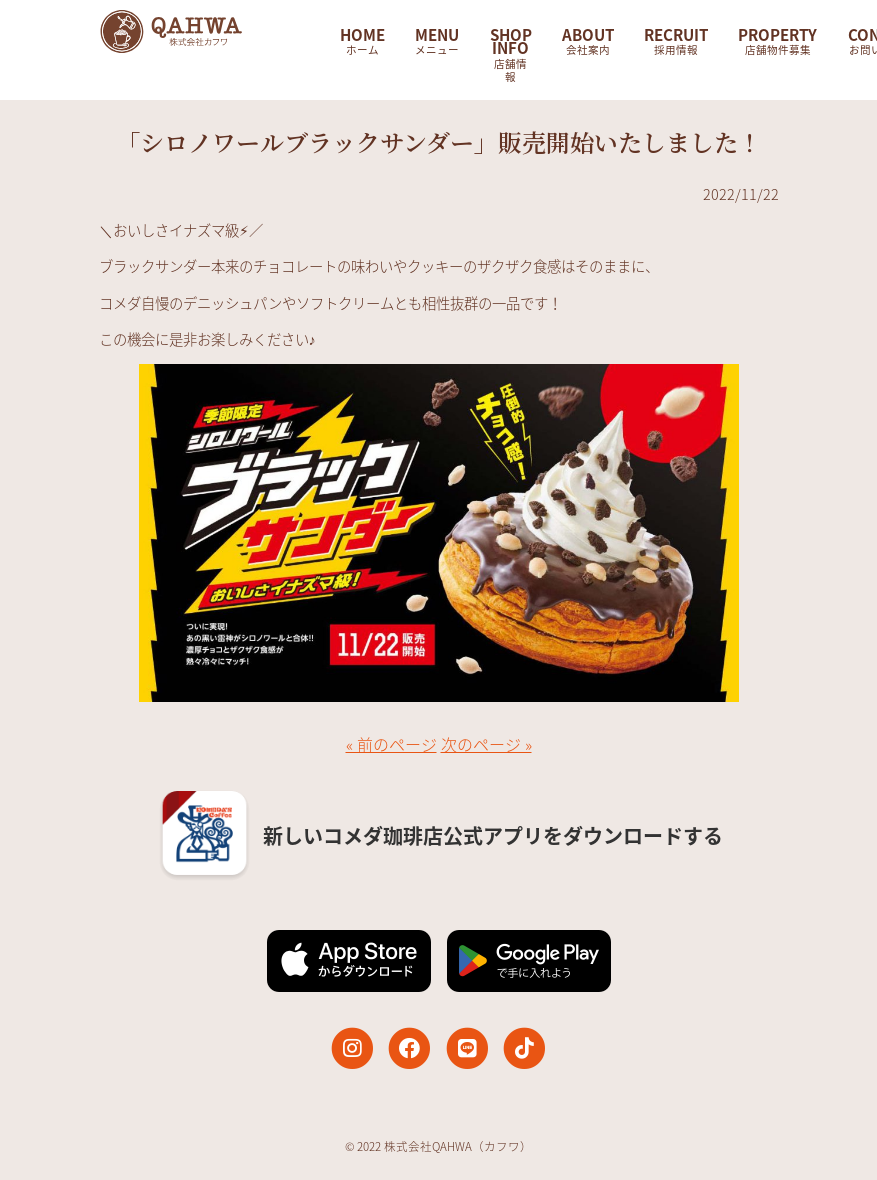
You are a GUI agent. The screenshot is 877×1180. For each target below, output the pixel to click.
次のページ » (486, 744)
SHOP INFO (511, 54)
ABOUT (588, 40)
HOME (362, 40)
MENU (437, 40)
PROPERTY (777, 40)
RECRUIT (676, 40)
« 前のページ (391, 744)
